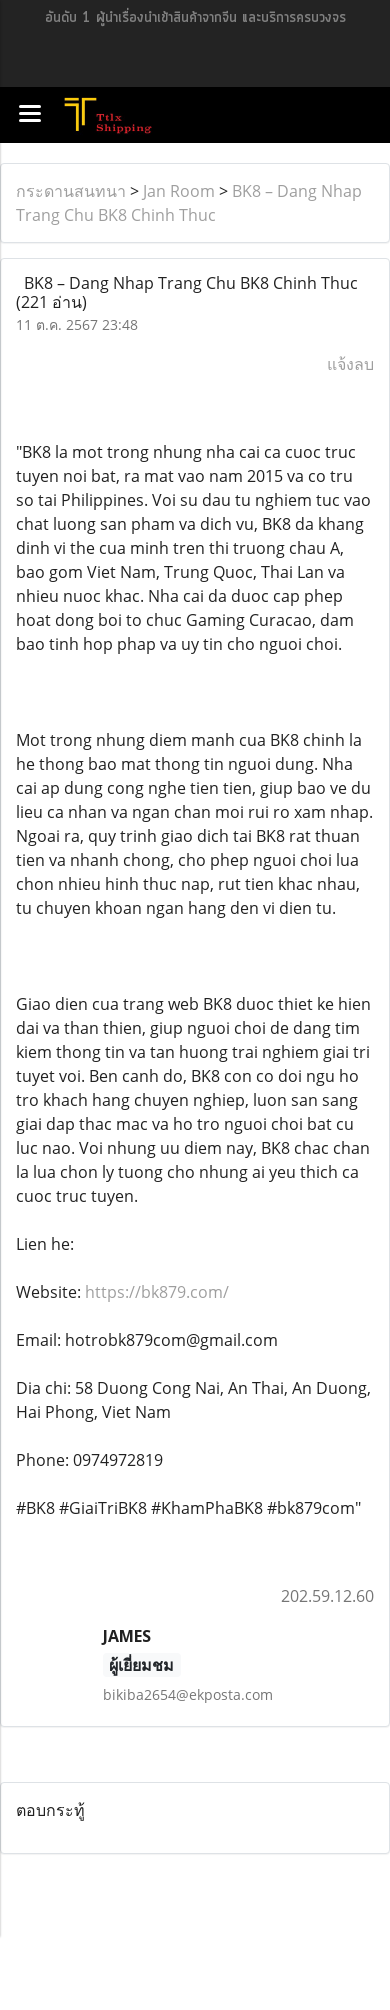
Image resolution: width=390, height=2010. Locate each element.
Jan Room (179, 191)
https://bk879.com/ (157, 1292)
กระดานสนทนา (71, 191)
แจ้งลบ (350, 364)
